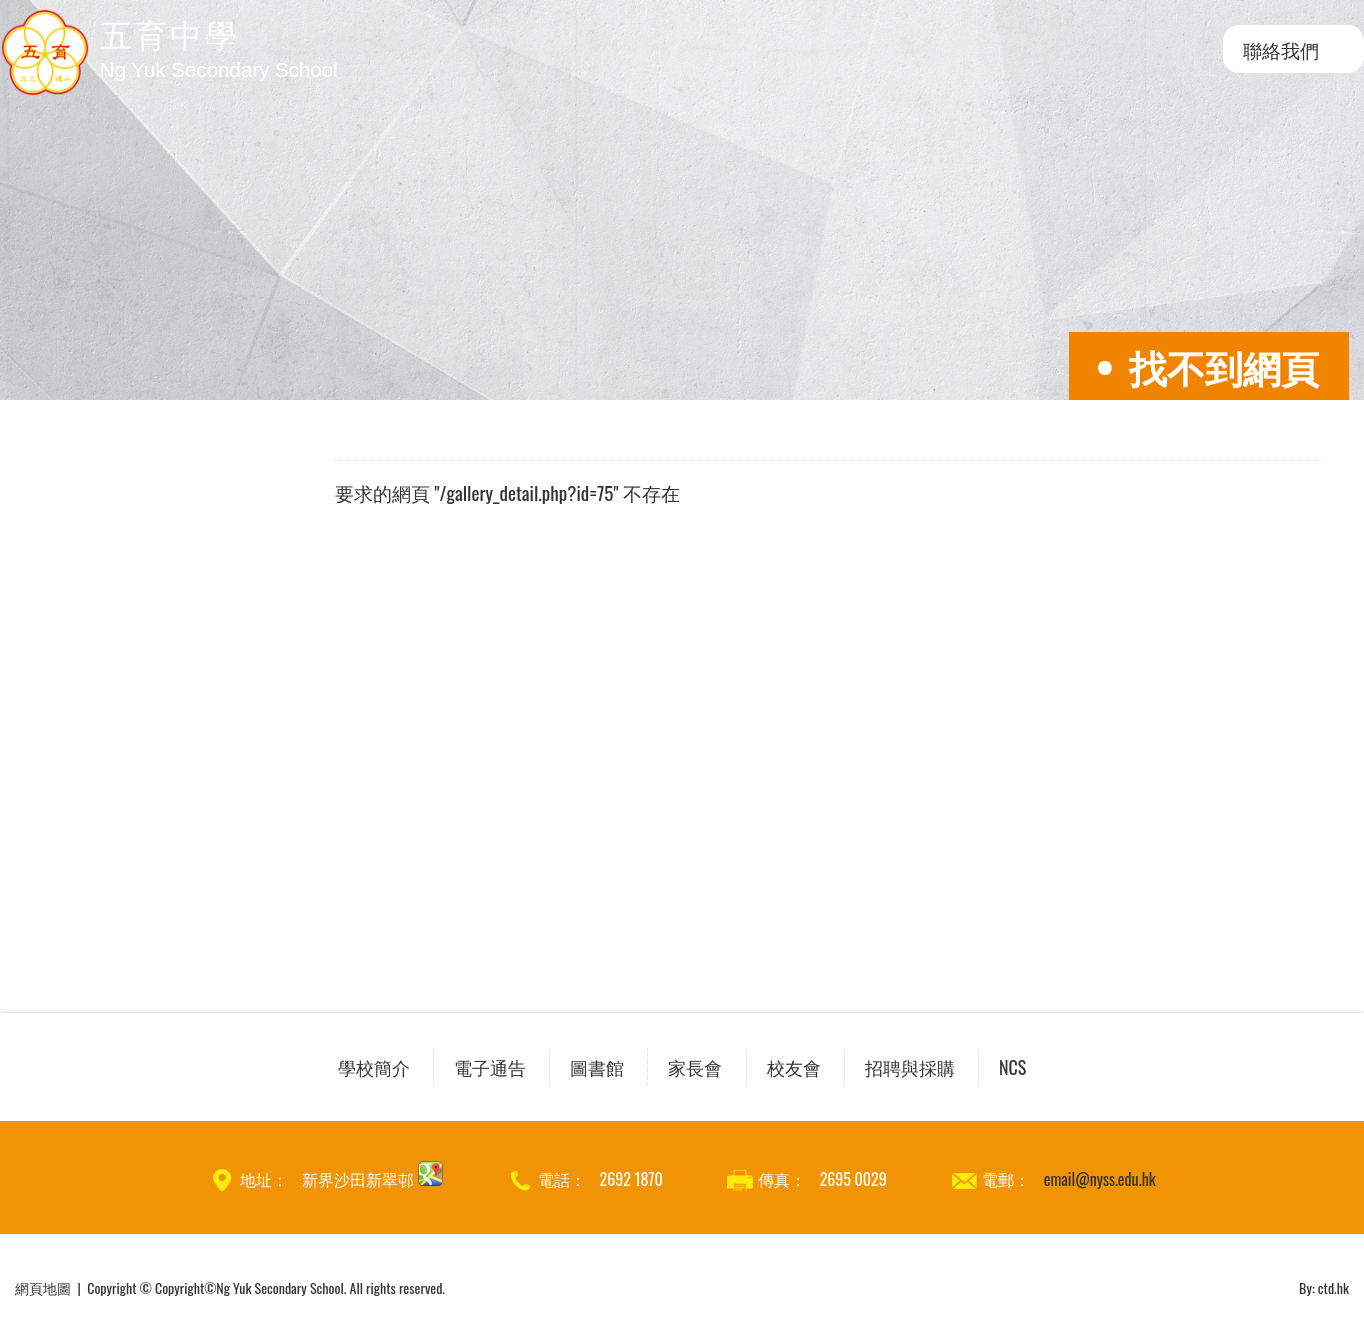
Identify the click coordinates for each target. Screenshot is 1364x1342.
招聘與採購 (910, 1067)
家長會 (695, 1067)
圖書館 (597, 1067)
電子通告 (490, 1067)
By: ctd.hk (1324, 1287)
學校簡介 (374, 1067)
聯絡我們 (1281, 49)
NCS (1012, 1067)
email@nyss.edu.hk (1100, 1179)
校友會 (794, 1067)
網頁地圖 (43, 1287)
